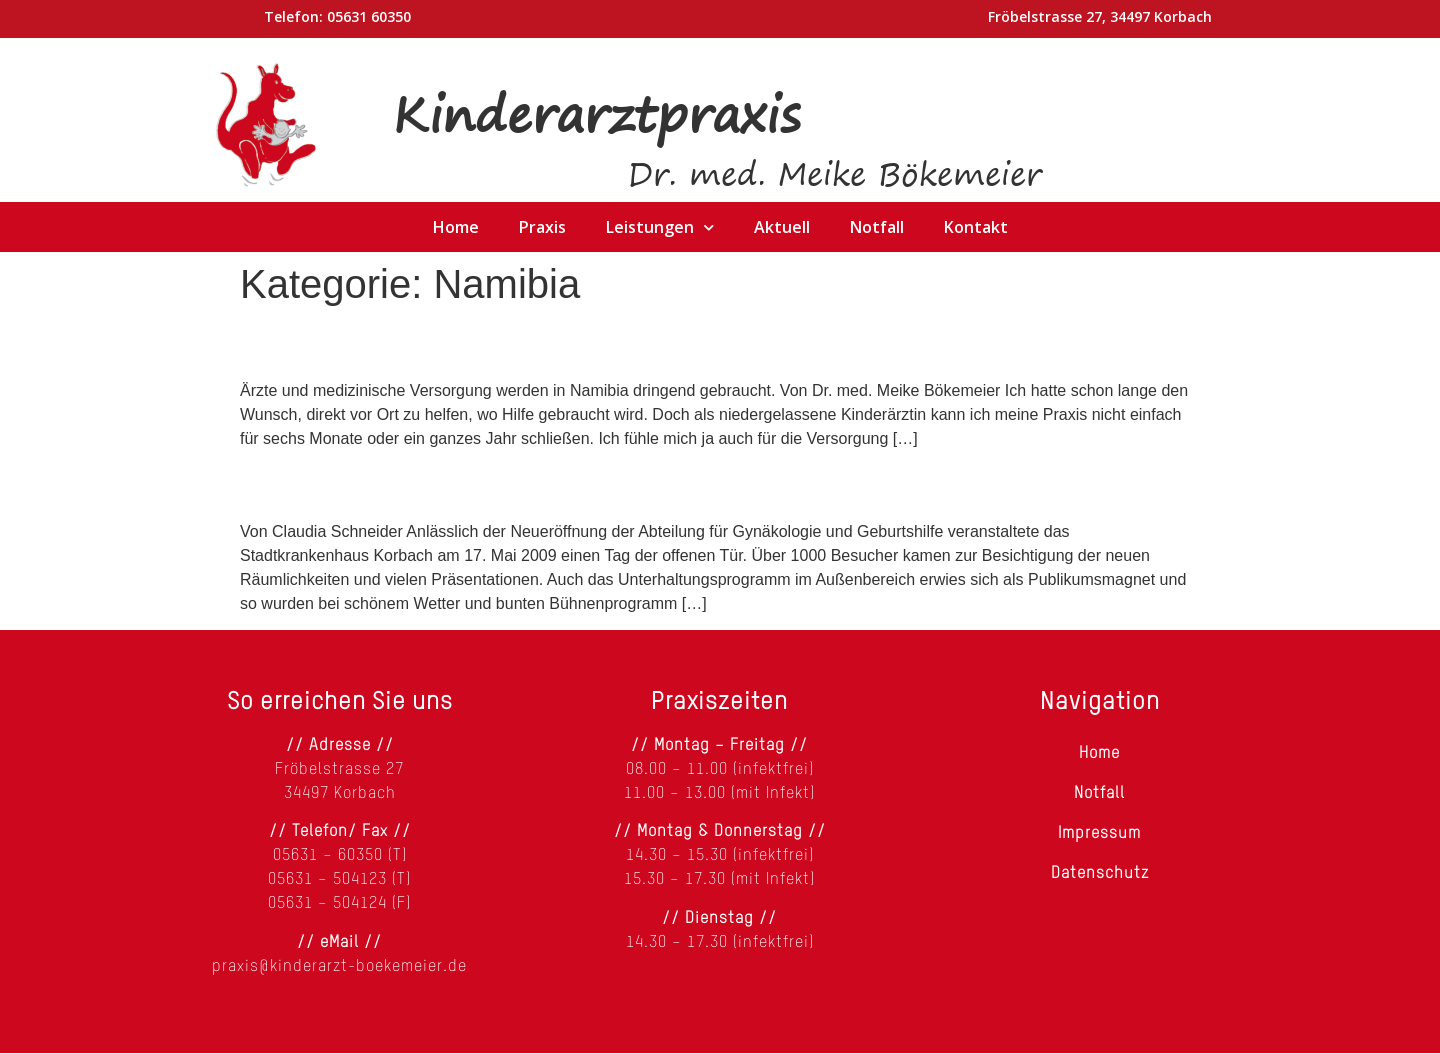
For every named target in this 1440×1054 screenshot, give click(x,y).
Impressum (1099, 834)
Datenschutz (1100, 874)
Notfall (877, 227)
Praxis (542, 227)
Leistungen (660, 227)
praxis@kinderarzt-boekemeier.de (339, 967)
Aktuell (782, 227)
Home (456, 227)
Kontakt (976, 227)
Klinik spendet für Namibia (426, 484)
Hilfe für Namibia (358, 343)
